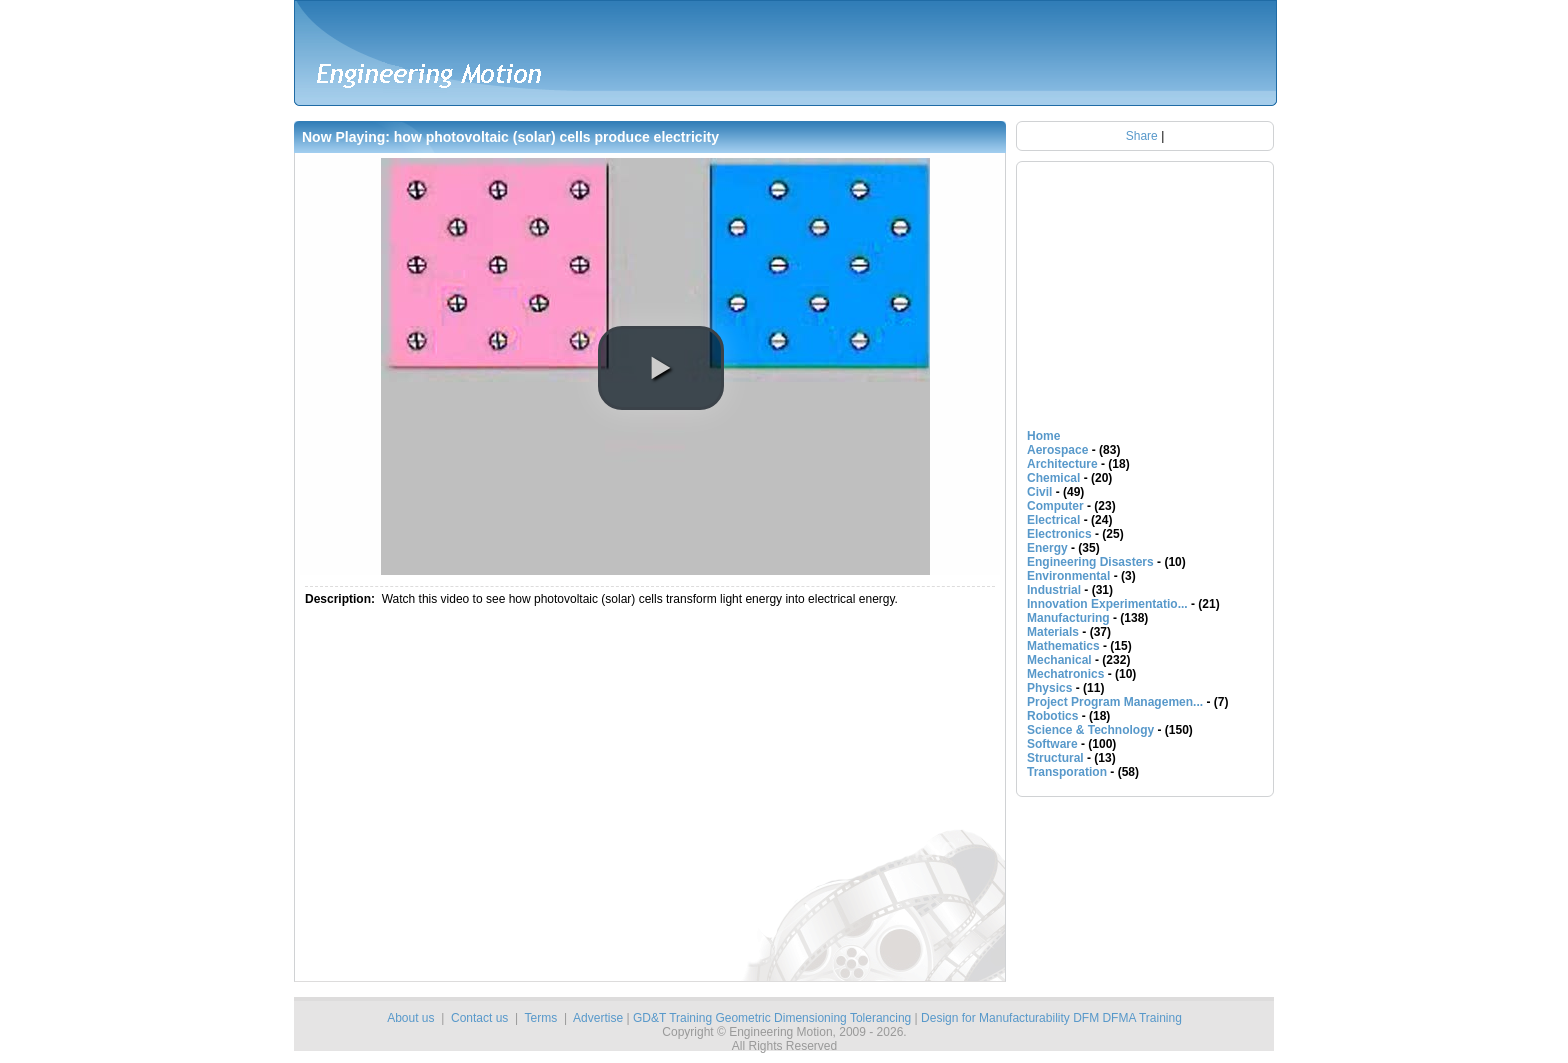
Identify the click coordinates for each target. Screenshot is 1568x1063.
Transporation (1067, 772)
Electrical (1053, 520)
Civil (1039, 492)
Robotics (1052, 716)
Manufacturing (1068, 618)
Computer (1055, 506)
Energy (1047, 548)
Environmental (1068, 576)
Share (1142, 136)
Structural (1055, 758)
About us (410, 1018)
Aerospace (1057, 450)
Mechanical (1059, 660)
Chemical (1053, 478)
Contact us (479, 1018)
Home (1043, 436)
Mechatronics (1065, 674)
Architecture (1062, 464)
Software (1052, 744)
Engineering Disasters (1090, 562)
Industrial (1054, 590)
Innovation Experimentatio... (1107, 604)
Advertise (598, 1018)
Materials (1053, 632)
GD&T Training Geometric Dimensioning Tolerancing (772, 1018)
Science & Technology (1090, 730)
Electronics (1059, 534)
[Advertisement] (557, 798)
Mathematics (1063, 646)
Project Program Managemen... (1115, 702)
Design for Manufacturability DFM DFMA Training (1051, 1018)
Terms (541, 1018)
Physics (1049, 688)
